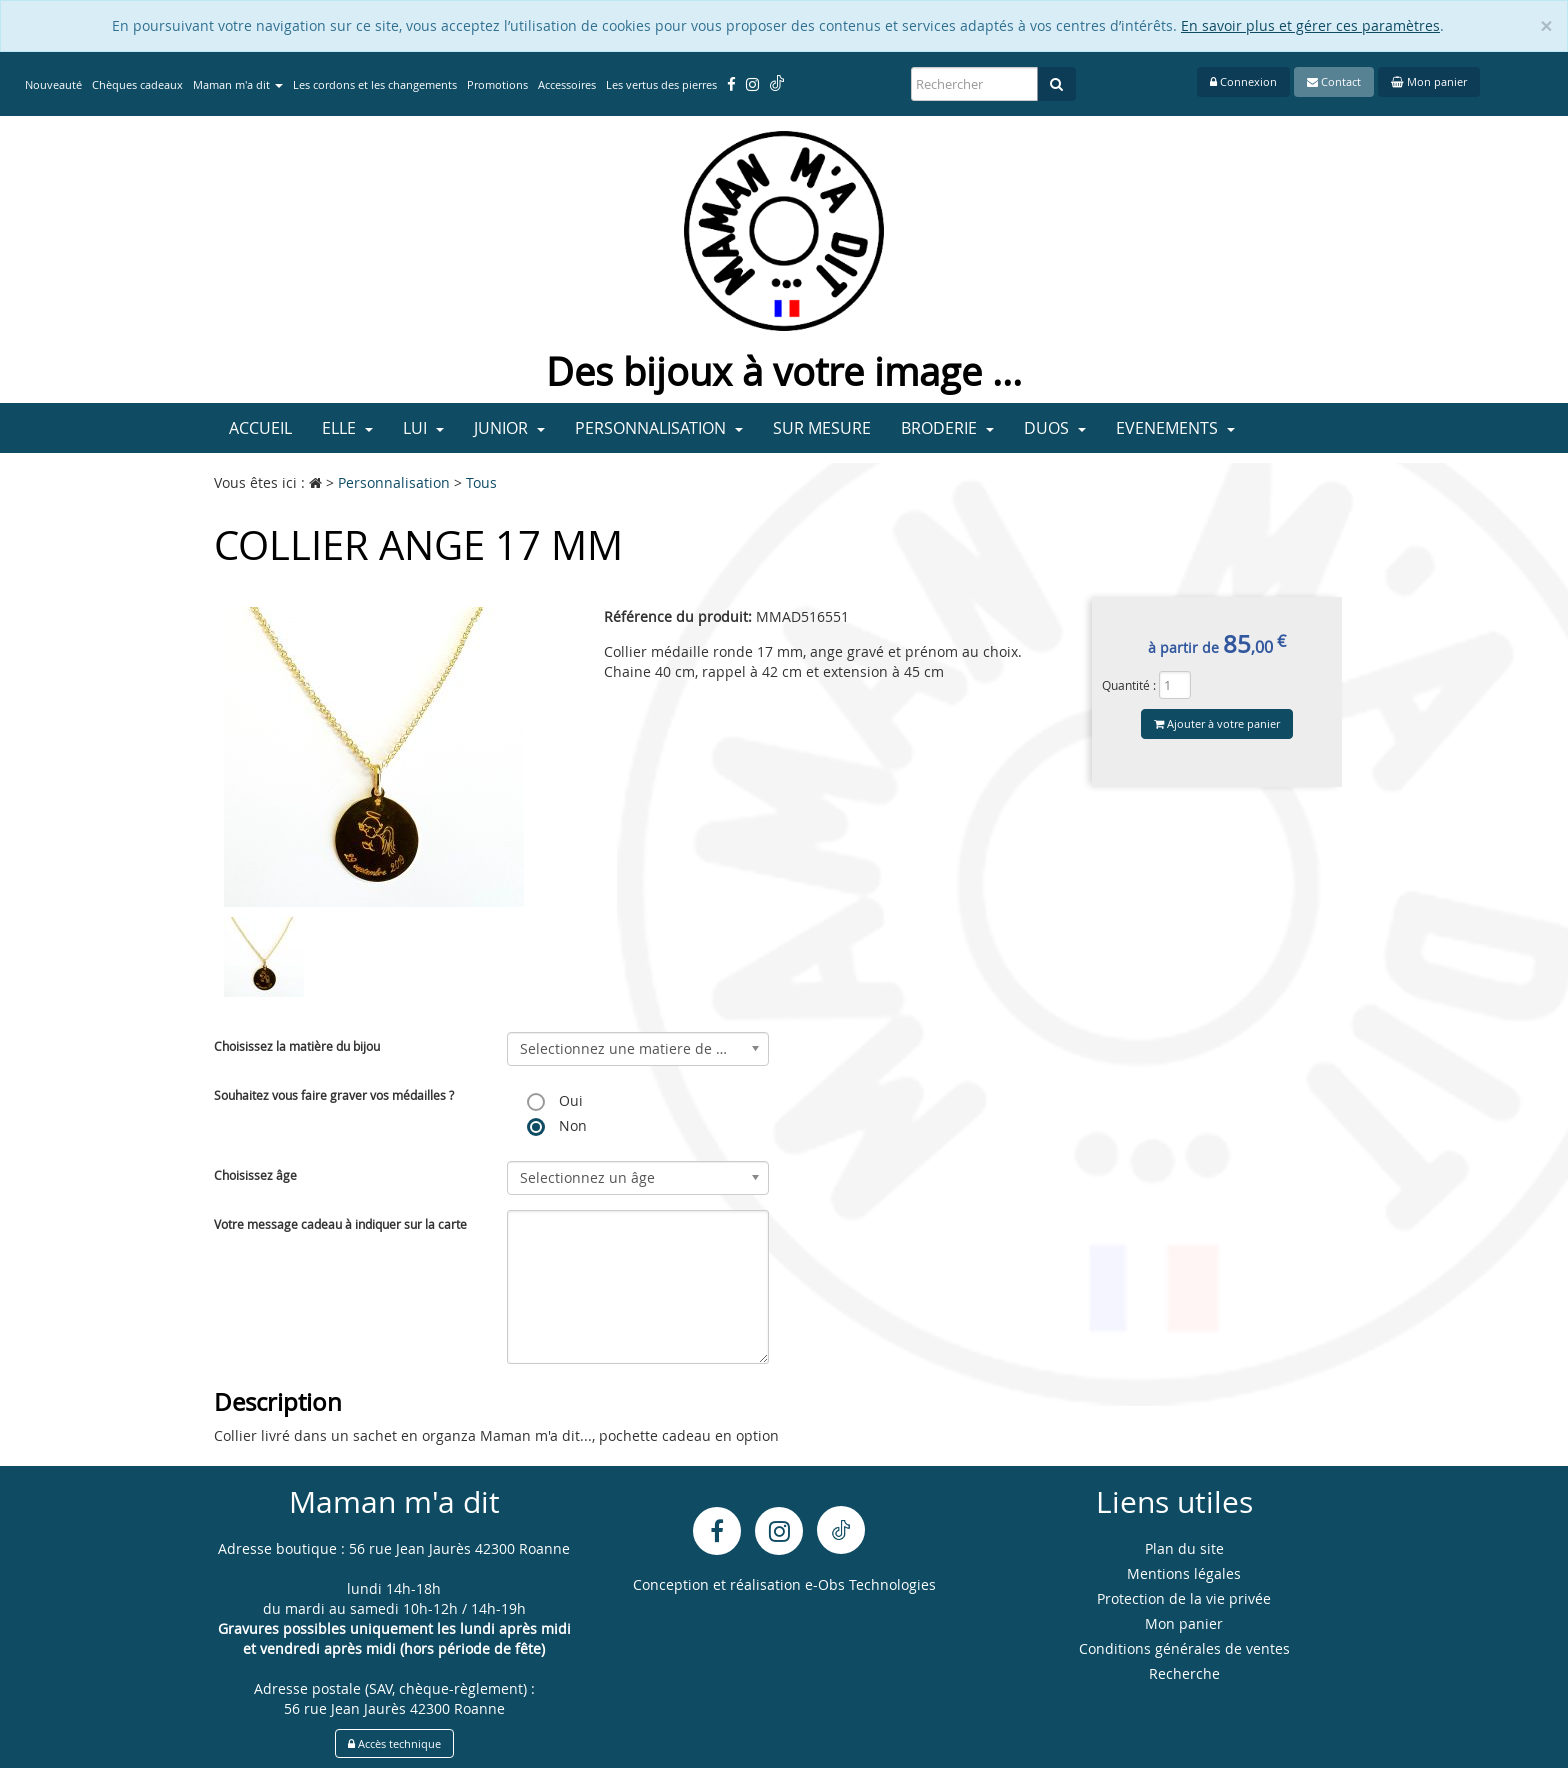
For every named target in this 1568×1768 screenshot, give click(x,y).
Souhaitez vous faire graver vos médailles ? (334, 1095)
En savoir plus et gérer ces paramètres (1310, 25)
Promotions (497, 84)
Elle (347, 428)
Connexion (1243, 81)
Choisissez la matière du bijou (297, 1046)
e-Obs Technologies (870, 1584)
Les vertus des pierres (661, 84)
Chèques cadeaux (137, 84)
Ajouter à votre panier (1217, 723)
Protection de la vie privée (1184, 1598)
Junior (509, 428)
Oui (555, 1101)
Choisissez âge (255, 1175)
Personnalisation (659, 428)
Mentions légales (1184, 1573)
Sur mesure (822, 428)
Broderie (947, 428)
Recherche (1184, 1673)
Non (557, 1126)
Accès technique (394, 1743)
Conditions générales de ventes (1184, 1648)
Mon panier (1429, 81)
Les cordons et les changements (375, 84)
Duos (1055, 428)
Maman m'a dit (238, 84)
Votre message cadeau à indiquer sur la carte (340, 1224)
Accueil (260, 428)
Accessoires (567, 84)
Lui (423, 428)
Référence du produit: (678, 616)
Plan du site (1184, 1548)
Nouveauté (53, 84)
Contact (1334, 81)
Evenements (1175, 428)
